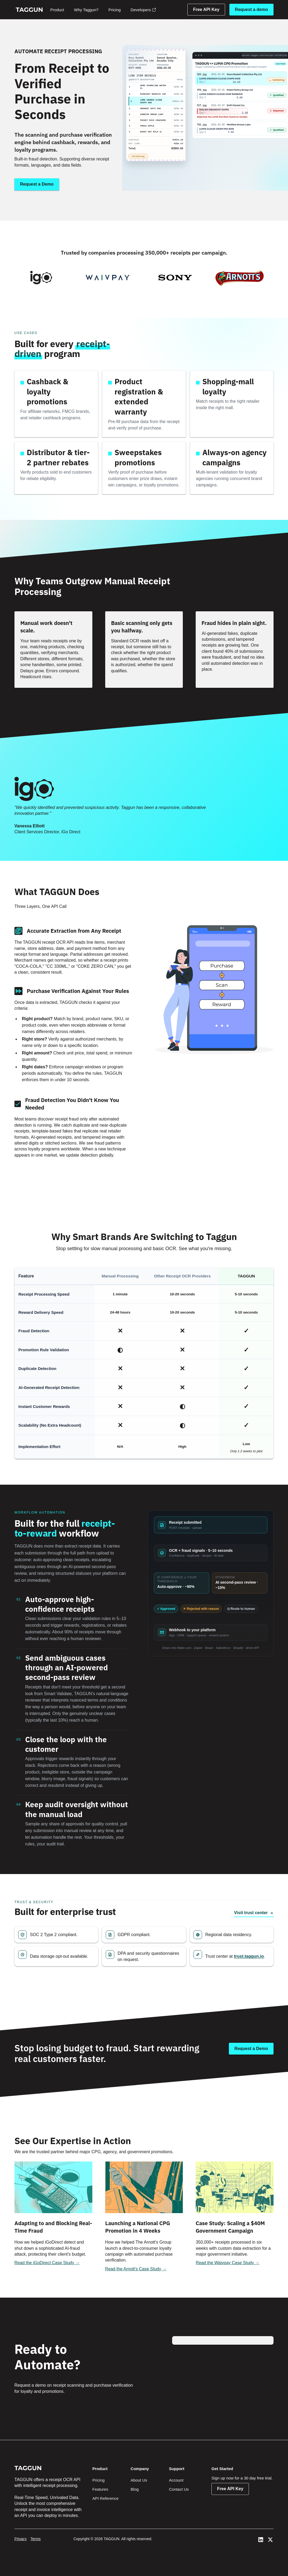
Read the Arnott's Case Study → (136, 2269)
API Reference (105, 2498)
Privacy (20, 2539)
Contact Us (179, 2489)
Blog (135, 2489)
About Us (139, 2480)
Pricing (114, 9)
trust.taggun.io (249, 1956)
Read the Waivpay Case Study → (227, 2262)
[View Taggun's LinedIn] (260, 2539)
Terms (36, 2539)
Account (176, 2480)
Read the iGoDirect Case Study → (47, 2262)
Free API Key (206, 9)
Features (100, 2489)
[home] (29, 9)
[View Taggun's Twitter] (270, 2539)
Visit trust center (254, 1912)
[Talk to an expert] (251, 2049)
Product (57, 9)
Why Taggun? (86, 9)
